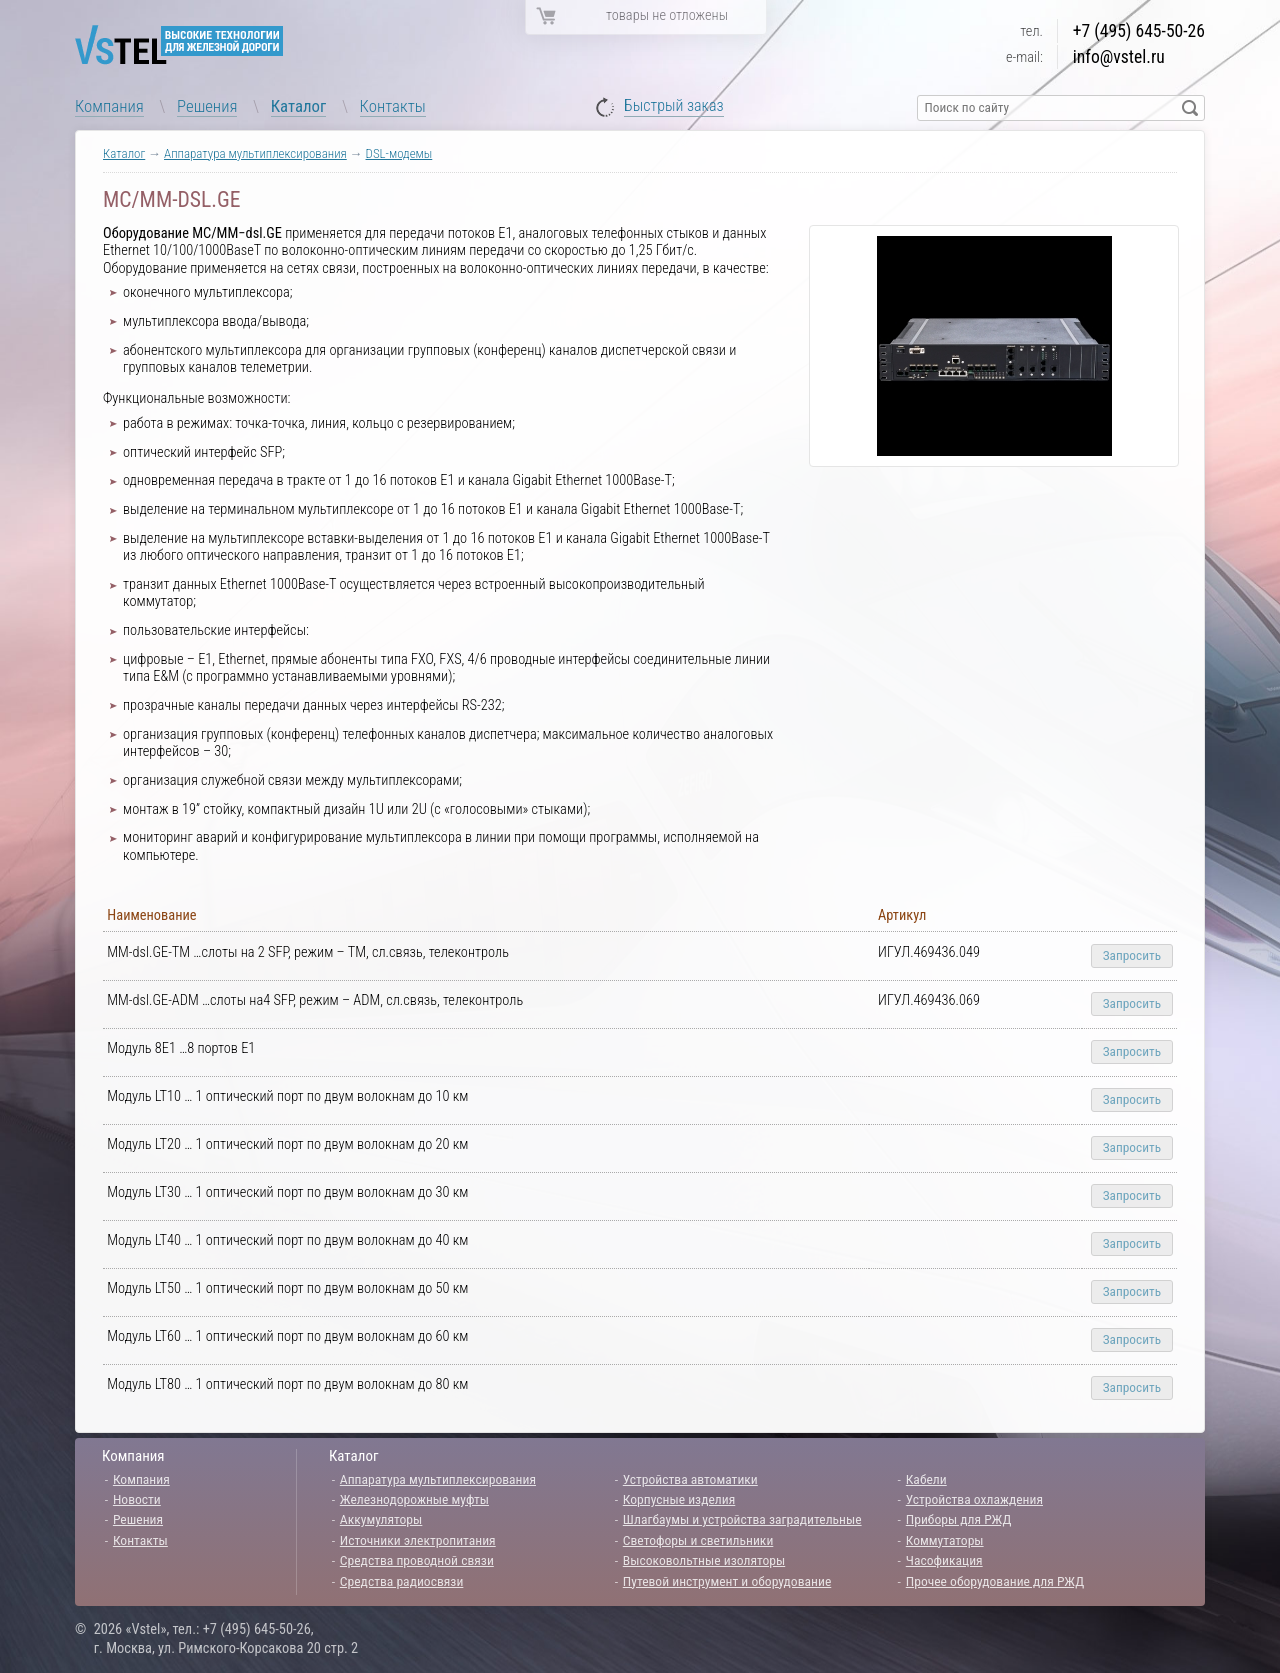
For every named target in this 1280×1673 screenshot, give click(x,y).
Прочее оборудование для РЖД (995, 1581)
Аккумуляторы (381, 1519)
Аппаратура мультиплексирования (255, 153)
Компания (109, 106)
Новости (137, 1499)
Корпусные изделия (679, 1499)
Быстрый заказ (674, 106)
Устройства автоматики (690, 1479)
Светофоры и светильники (698, 1540)
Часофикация (944, 1560)
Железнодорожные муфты (414, 1499)
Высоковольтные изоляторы (704, 1560)
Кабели (926, 1479)
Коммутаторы (945, 1540)
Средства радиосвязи (402, 1581)
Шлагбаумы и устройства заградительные (742, 1519)
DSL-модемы (399, 153)
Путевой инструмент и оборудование (727, 1581)
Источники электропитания (418, 1540)
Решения (207, 106)
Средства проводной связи (417, 1560)
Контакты (393, 106)
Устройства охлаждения (974, 1499)
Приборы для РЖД (959, 1519)
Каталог (299, 106)
